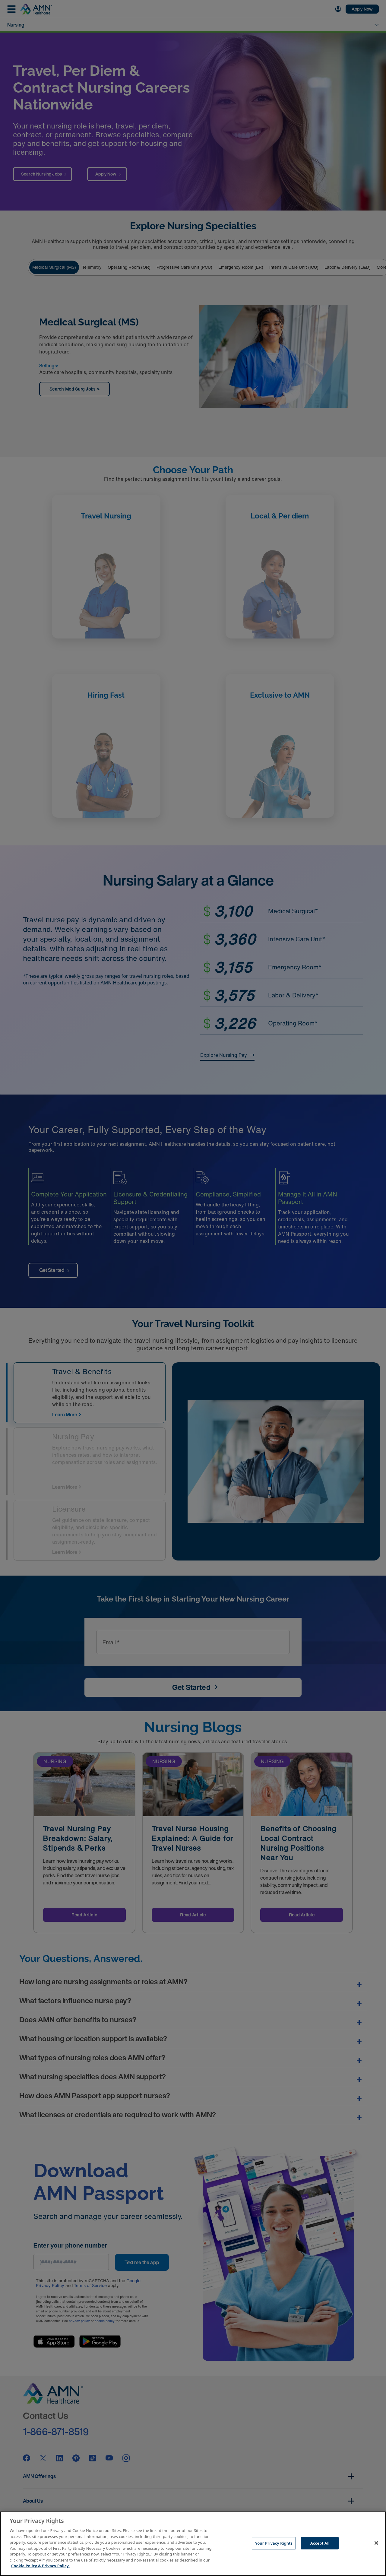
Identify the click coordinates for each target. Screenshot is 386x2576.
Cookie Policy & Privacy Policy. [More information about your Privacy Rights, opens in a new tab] (40, 2565)
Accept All (320, 2543)
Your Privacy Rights (274, 2543)
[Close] (376, 2542)
